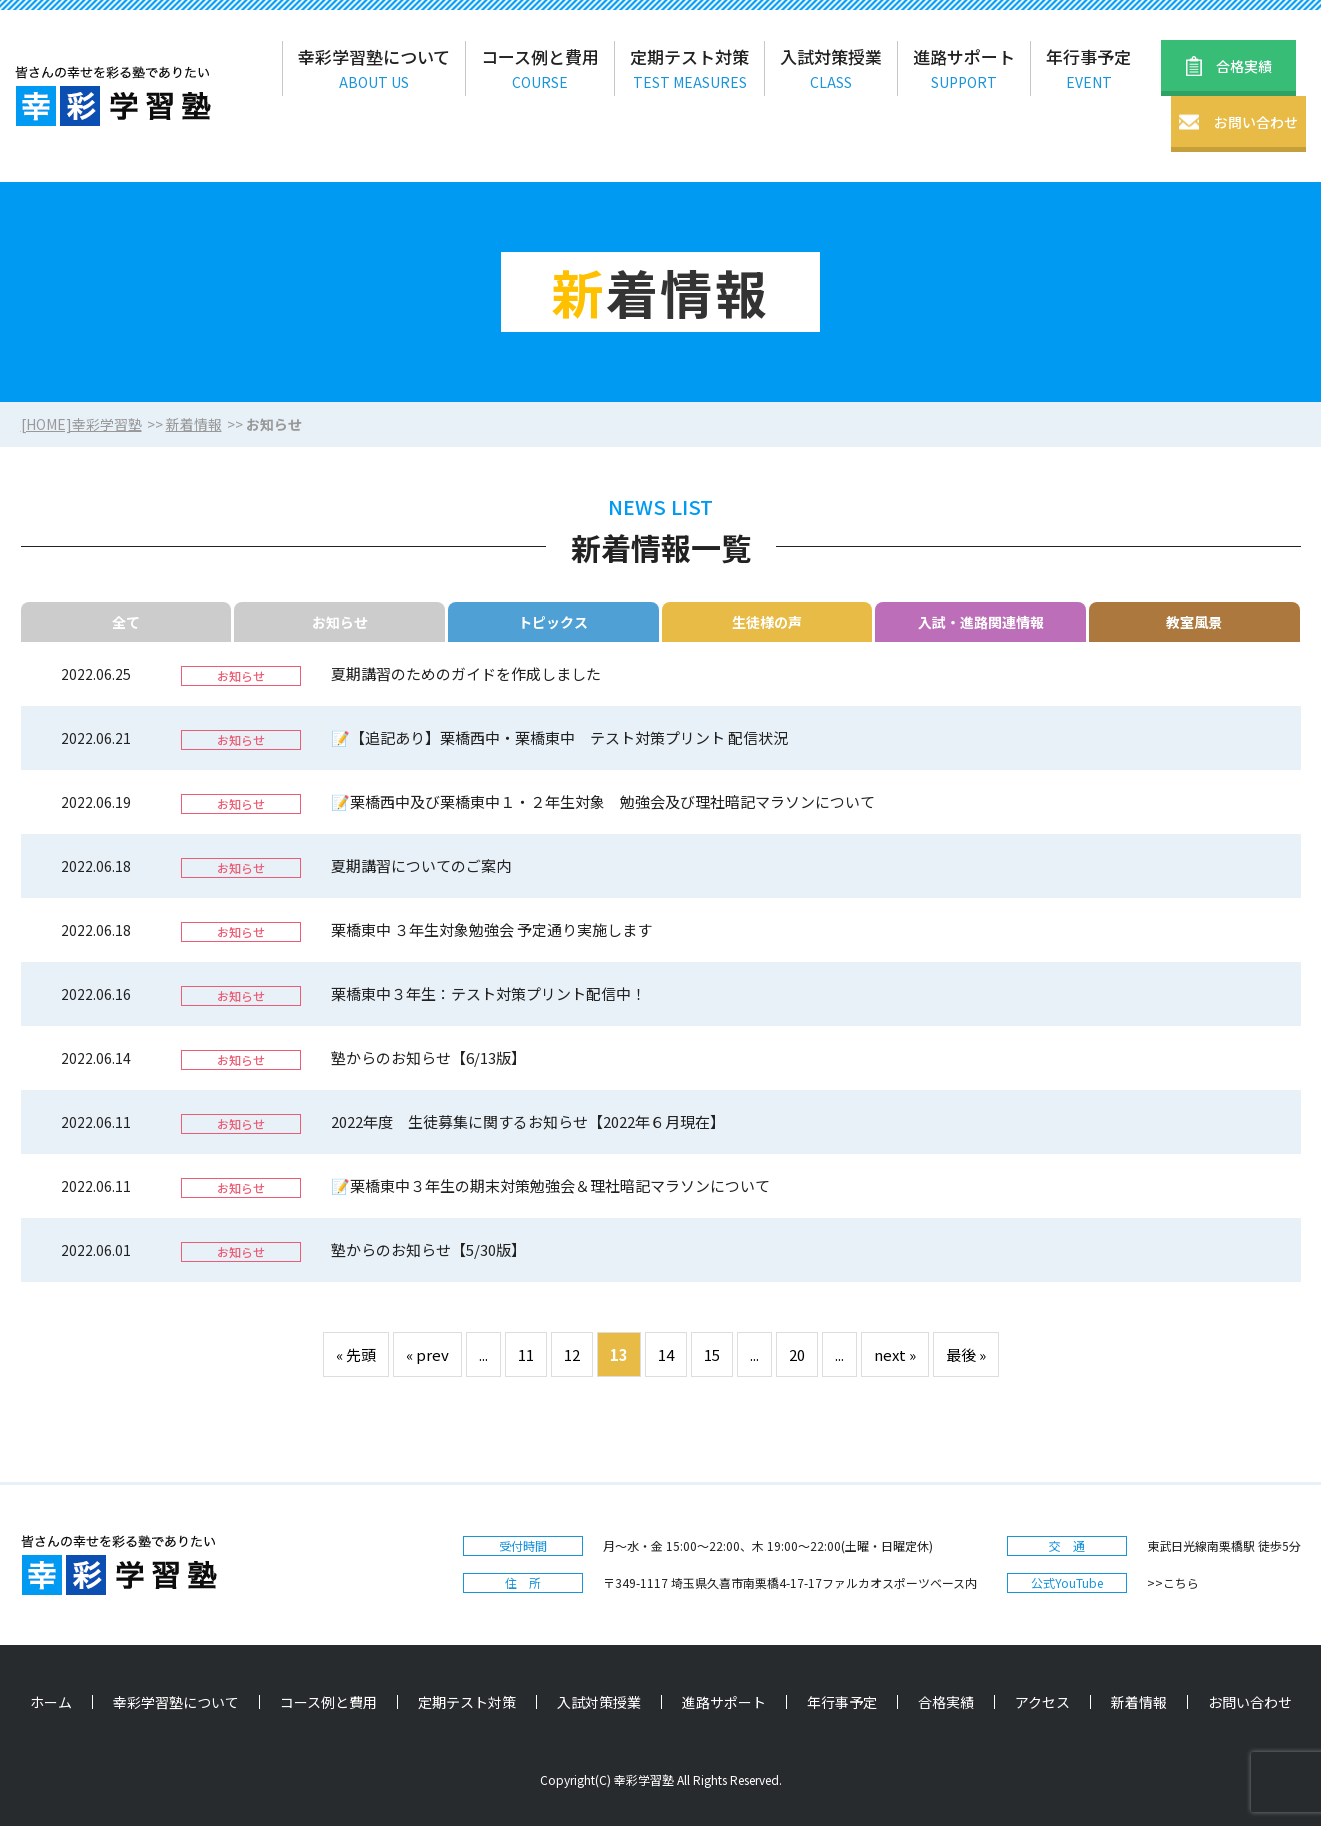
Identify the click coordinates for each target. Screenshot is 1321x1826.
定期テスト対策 (467, 1702)
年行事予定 (842, 1702)
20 (797, 1354)
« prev (427, 1354)
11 (526, 1354)
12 (572, 1354)
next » (895, 1354)
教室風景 (1194, 622)
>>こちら (1173, 1582)
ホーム (51, 1702)
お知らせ (340, 622)
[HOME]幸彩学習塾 (81, 424)
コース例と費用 (328, 1702)
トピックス (553, 622)
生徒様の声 (767, 622)
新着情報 (194, 424)
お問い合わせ (1250, 1702)
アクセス (1042, 1702)
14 (666, 1354)
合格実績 (946, 1702)
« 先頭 (356, 1354)
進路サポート (724, 1702)
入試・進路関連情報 (981, 622)
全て (126, 622)
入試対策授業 (599, 1702)
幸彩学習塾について (176, 1702)
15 (712, 1354)
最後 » (966, 1354)
